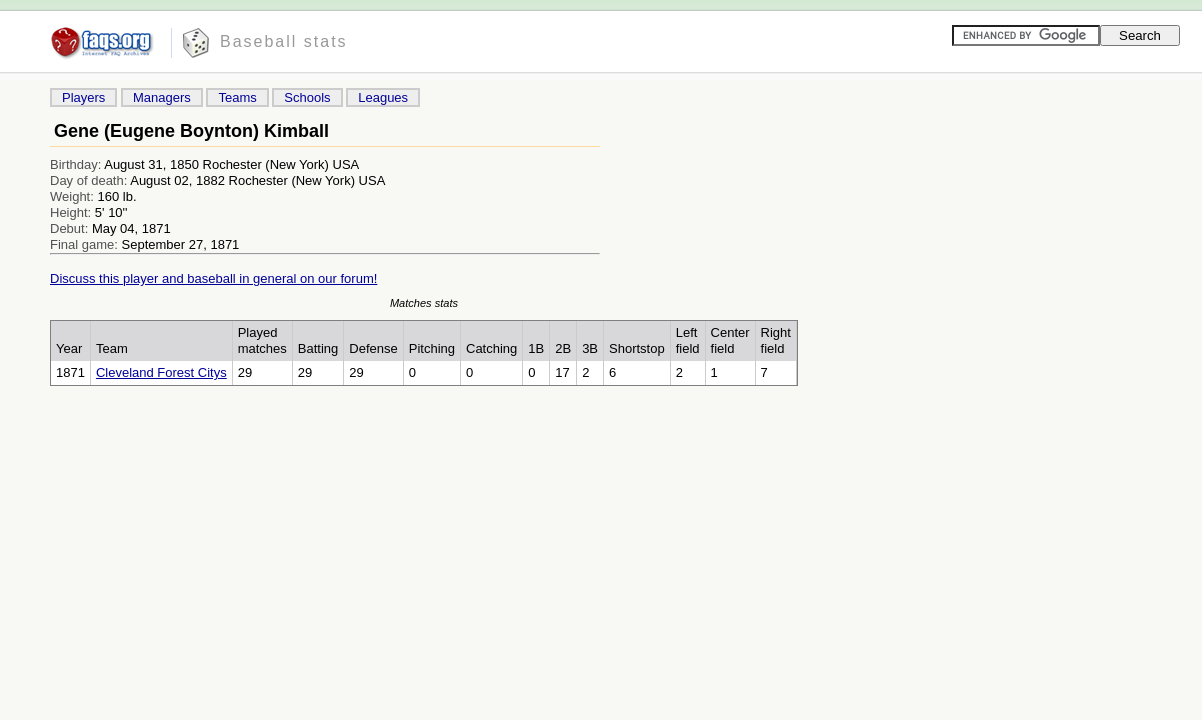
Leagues (383, 97)
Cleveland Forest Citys (161, 372)
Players (83, 97)
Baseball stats (284, 41)
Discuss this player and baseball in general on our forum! (213, 278)
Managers (162, 97)
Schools (307, 97)
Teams (237, 97)
